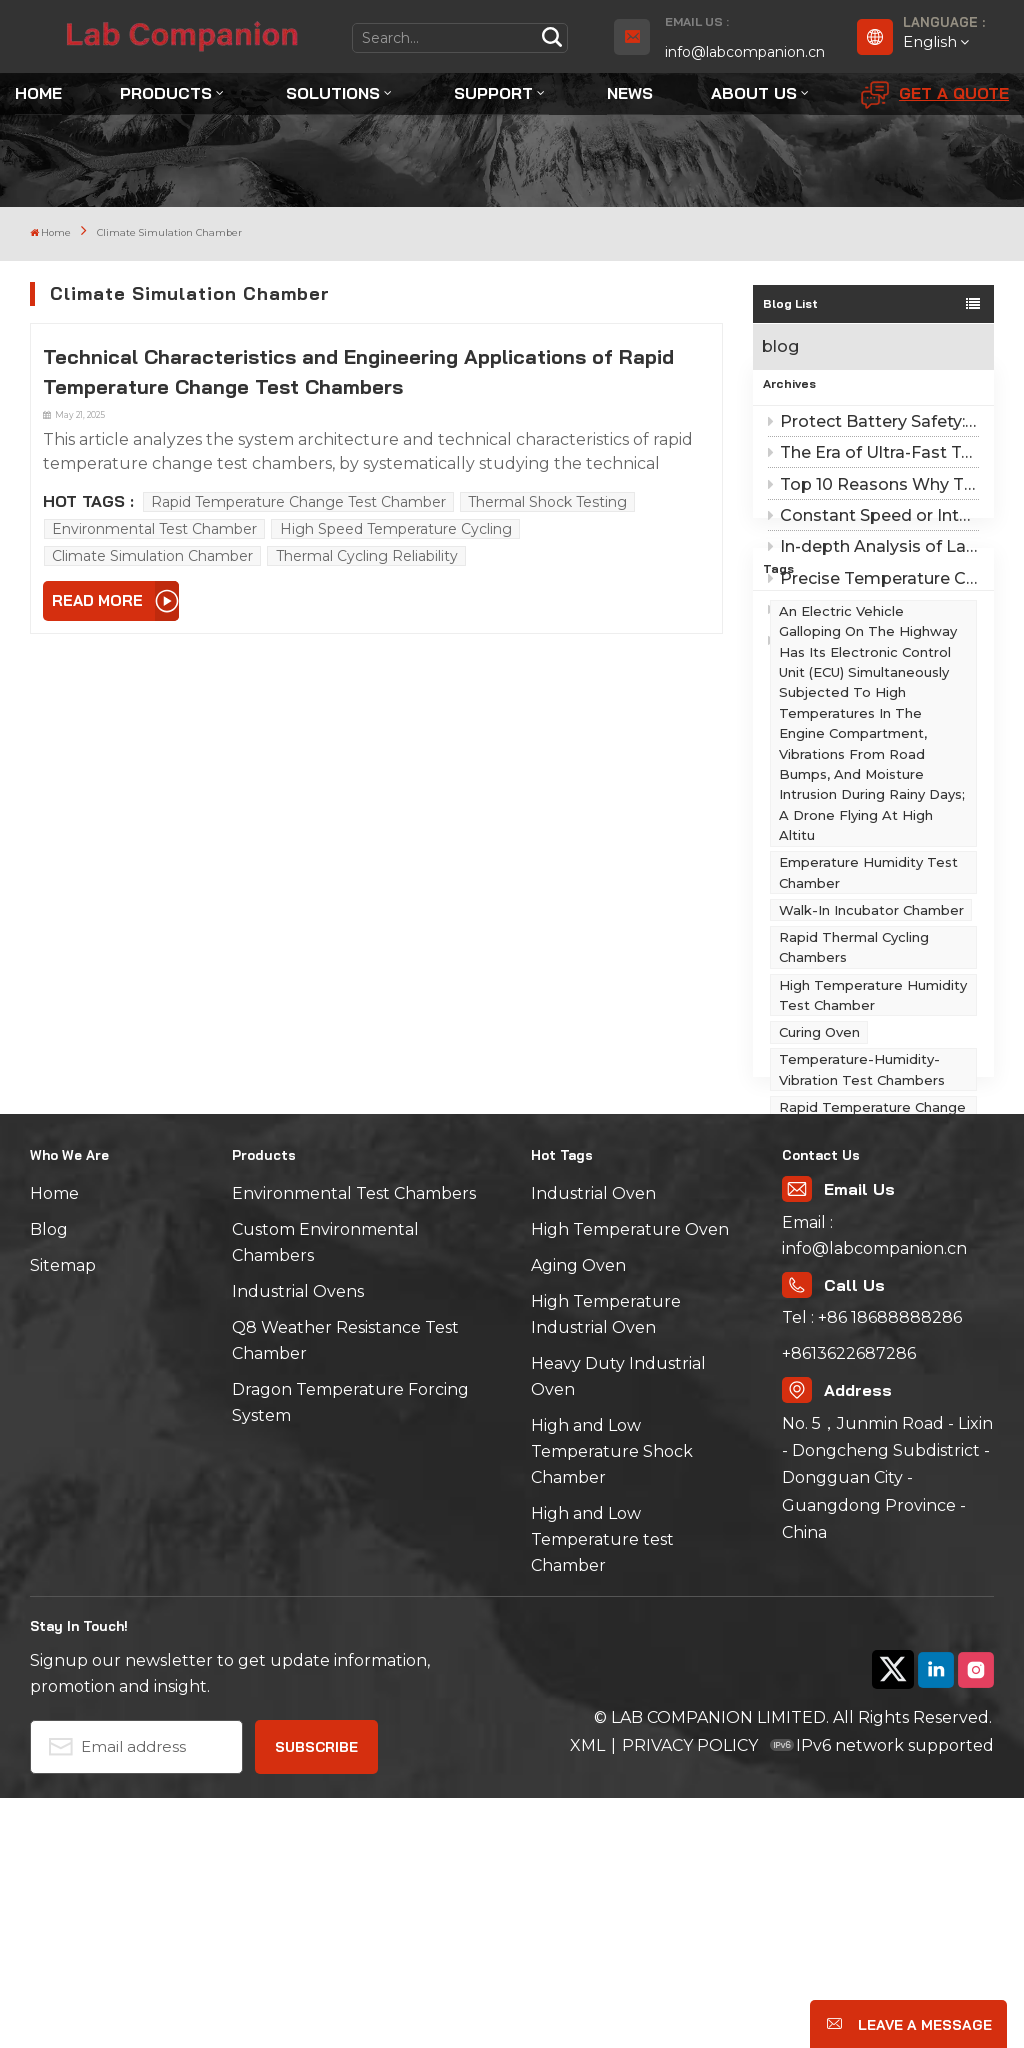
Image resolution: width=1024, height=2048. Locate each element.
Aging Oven (578, 1516)
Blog (49, 1480)
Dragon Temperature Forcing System (350, 1653)
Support (493, 93)
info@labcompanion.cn (745, 52)
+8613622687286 (849, 1603)
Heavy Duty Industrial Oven (618, 1627)
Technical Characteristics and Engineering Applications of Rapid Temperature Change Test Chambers (358, 371)
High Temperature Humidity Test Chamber (873, 1166)
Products (166, 93)
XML (587, 1995)
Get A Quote (935, 95)
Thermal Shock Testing (547, 502)
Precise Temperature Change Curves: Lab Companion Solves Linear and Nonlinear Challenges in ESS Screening (873, 603)
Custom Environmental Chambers (325, 1493)
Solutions (333, 93)
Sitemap (63, 1516)
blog (780, 346)
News (630, 93)
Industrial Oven (593, 1444)
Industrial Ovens (298, 1542)
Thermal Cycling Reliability (367, 556)
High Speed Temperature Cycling (396, 529)
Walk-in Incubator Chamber (871, 1081)
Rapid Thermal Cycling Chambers (854, 1119)
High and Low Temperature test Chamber (602, 1790)
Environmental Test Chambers (354, 1444)
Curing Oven (819, 1204)
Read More (97, 600)
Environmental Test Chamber (154, 529)
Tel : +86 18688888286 (872, 1567)
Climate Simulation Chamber (152, 556)
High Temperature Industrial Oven (606, 1565)
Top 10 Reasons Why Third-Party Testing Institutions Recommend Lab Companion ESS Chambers (873, 509)
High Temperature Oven (630, 1480)
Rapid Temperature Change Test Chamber (298, 502)
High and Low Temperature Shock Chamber (612, 1702)
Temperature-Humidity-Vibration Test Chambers (862, 1241)
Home (38, 93)
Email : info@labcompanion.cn (874, 1485)
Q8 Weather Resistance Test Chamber (345, 1591)
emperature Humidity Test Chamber (868, 1044)
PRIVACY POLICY (690, 1995)
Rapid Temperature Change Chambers (872, 1288)
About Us (754, 93)
